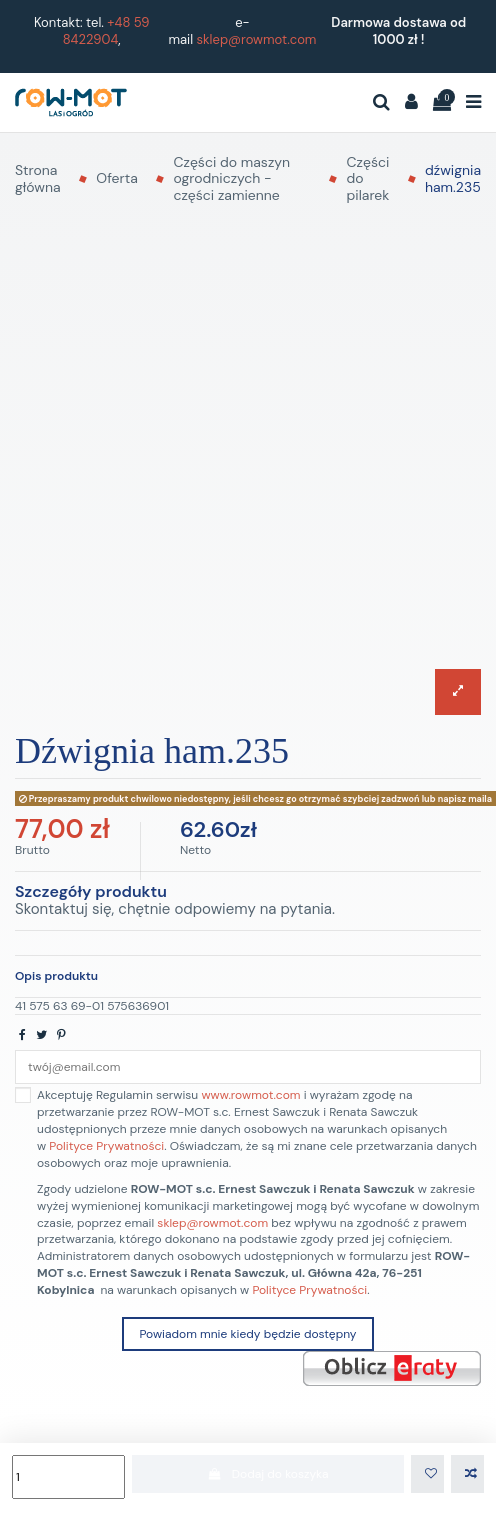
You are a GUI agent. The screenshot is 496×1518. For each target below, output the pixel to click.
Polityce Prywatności (106, 1146)
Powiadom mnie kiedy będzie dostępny (247, 1334)
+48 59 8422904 (106, 31)
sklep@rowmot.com (257, 39)
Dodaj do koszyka (267, 1474)
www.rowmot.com (250, 1095)
